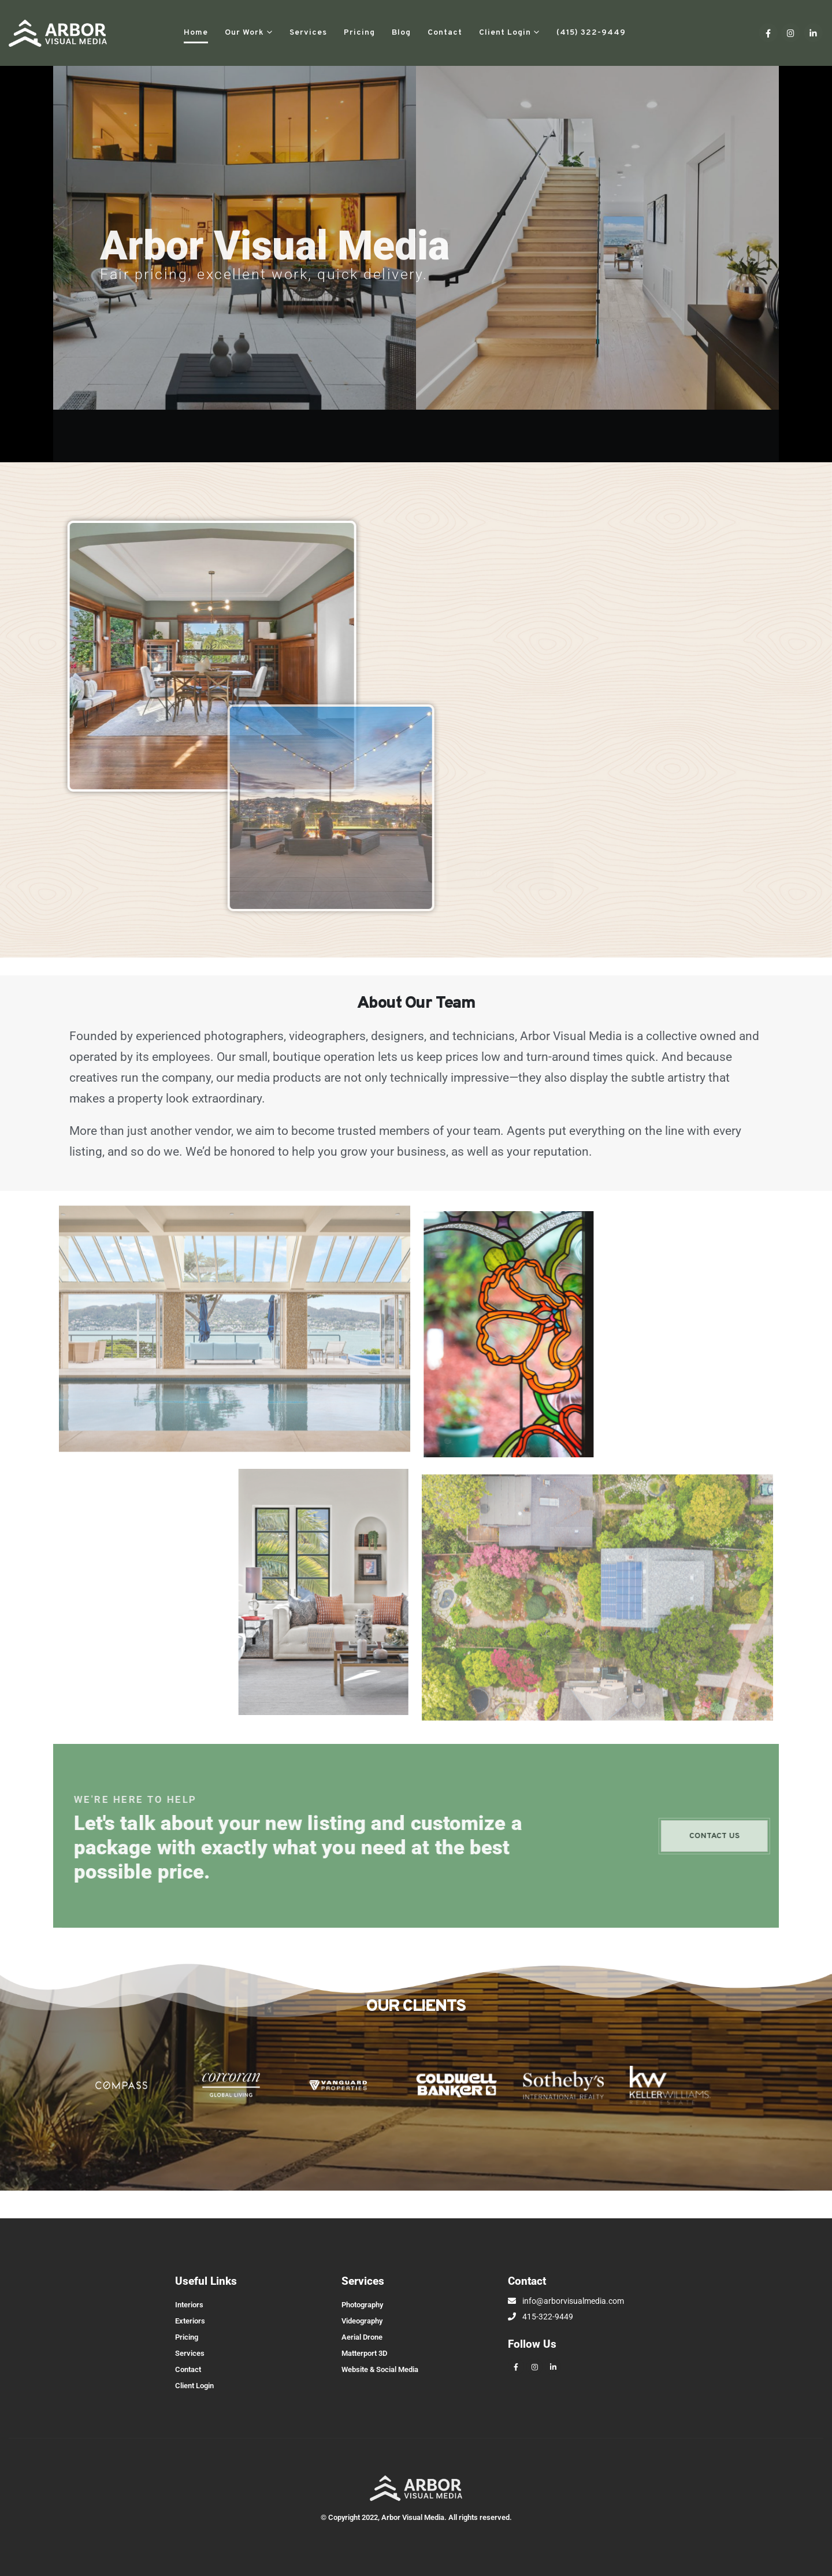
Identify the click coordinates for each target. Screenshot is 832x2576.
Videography (361, 2321)
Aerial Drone (361, 2337)
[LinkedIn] (813, 32)
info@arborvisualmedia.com (566, 2301)
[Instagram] (790, 32)
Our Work (244, 33)
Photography (362, 2304)
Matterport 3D (364, 2353)
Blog (401, 33)
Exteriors (190, 2321)
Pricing (359, 33)
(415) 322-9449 (591, 33)
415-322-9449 (540, 2316)
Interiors (189, 2304)
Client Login (505, 33)
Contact (445, 33)
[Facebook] (768, 32)
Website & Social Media (379, 2369)
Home (196, 33)
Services (308, 33)
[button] (649, 33)
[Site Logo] (58, 33)
